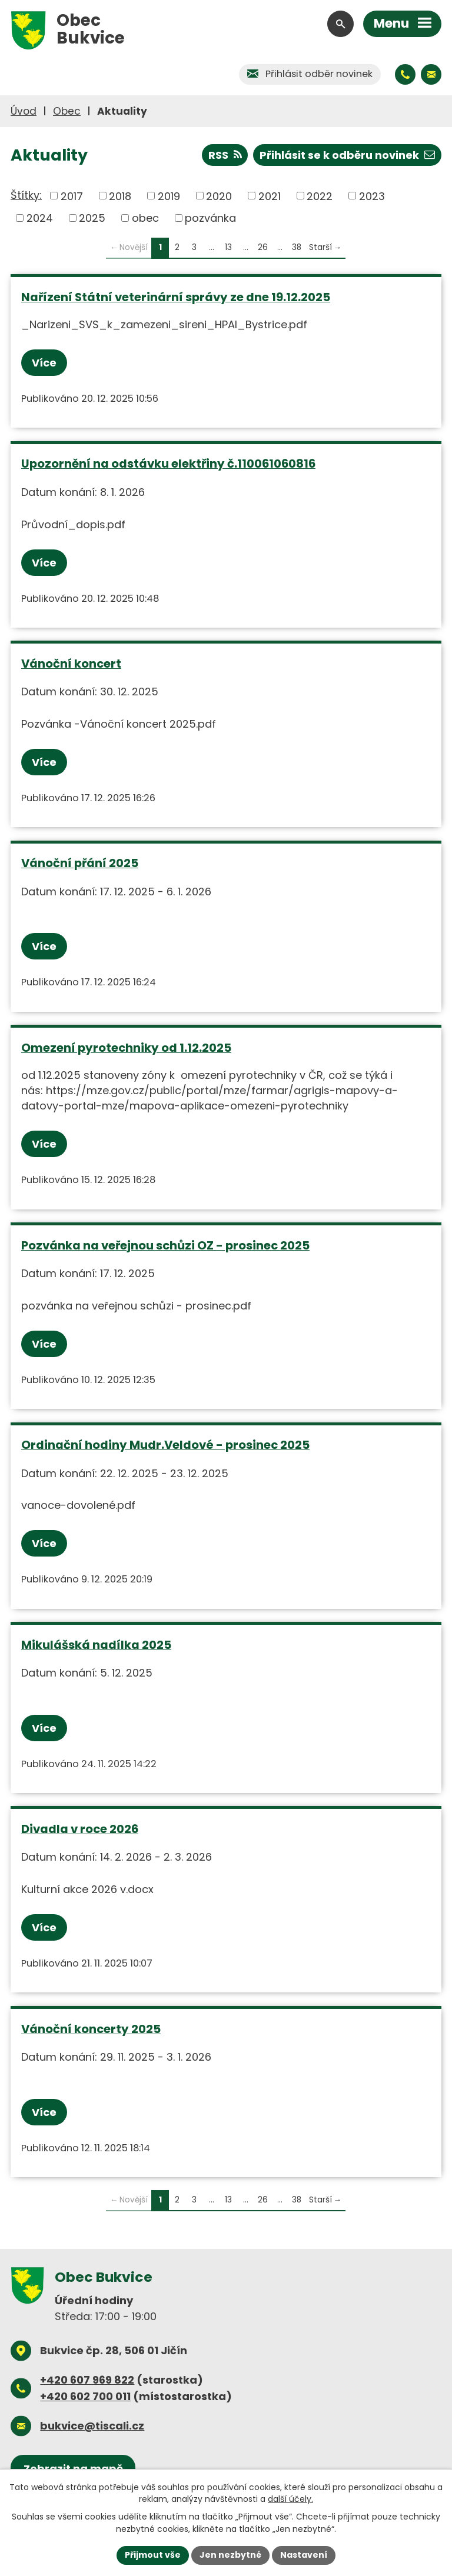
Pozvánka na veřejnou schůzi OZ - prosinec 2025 (165, 1245)
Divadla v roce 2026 (79, 1829)
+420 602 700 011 (85, 2396)
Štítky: (26, 195)
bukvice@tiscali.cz (92, 2425)
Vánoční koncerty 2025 (91, 2029)
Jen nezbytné (230, 2555)
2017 (72, 195)
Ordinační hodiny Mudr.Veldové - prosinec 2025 (165, 1445)
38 (296, 247)
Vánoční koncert (71, 663)
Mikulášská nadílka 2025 (96, 1645)
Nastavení (303, 2555)
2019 (169, 195)
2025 (92, 218)
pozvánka (210, 218)
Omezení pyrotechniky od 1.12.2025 (126, 1047)
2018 (120, 195)
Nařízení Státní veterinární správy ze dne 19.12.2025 (175, 297)
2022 (320, 195)
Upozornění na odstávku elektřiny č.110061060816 (168, 463)
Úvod (23, 111)
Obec (67, 111)
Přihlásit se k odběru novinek (347, 155)
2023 (372, 195)
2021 (269, 195)
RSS (225, 155)
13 (228, 247)
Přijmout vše (153, 2555)
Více (44, 362)
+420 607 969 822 (87, 2379)
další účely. (290, 2499)
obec (145, 218)
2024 (39, 218)
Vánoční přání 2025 (79, 863)
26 (263, 247)
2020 (219, 195)
